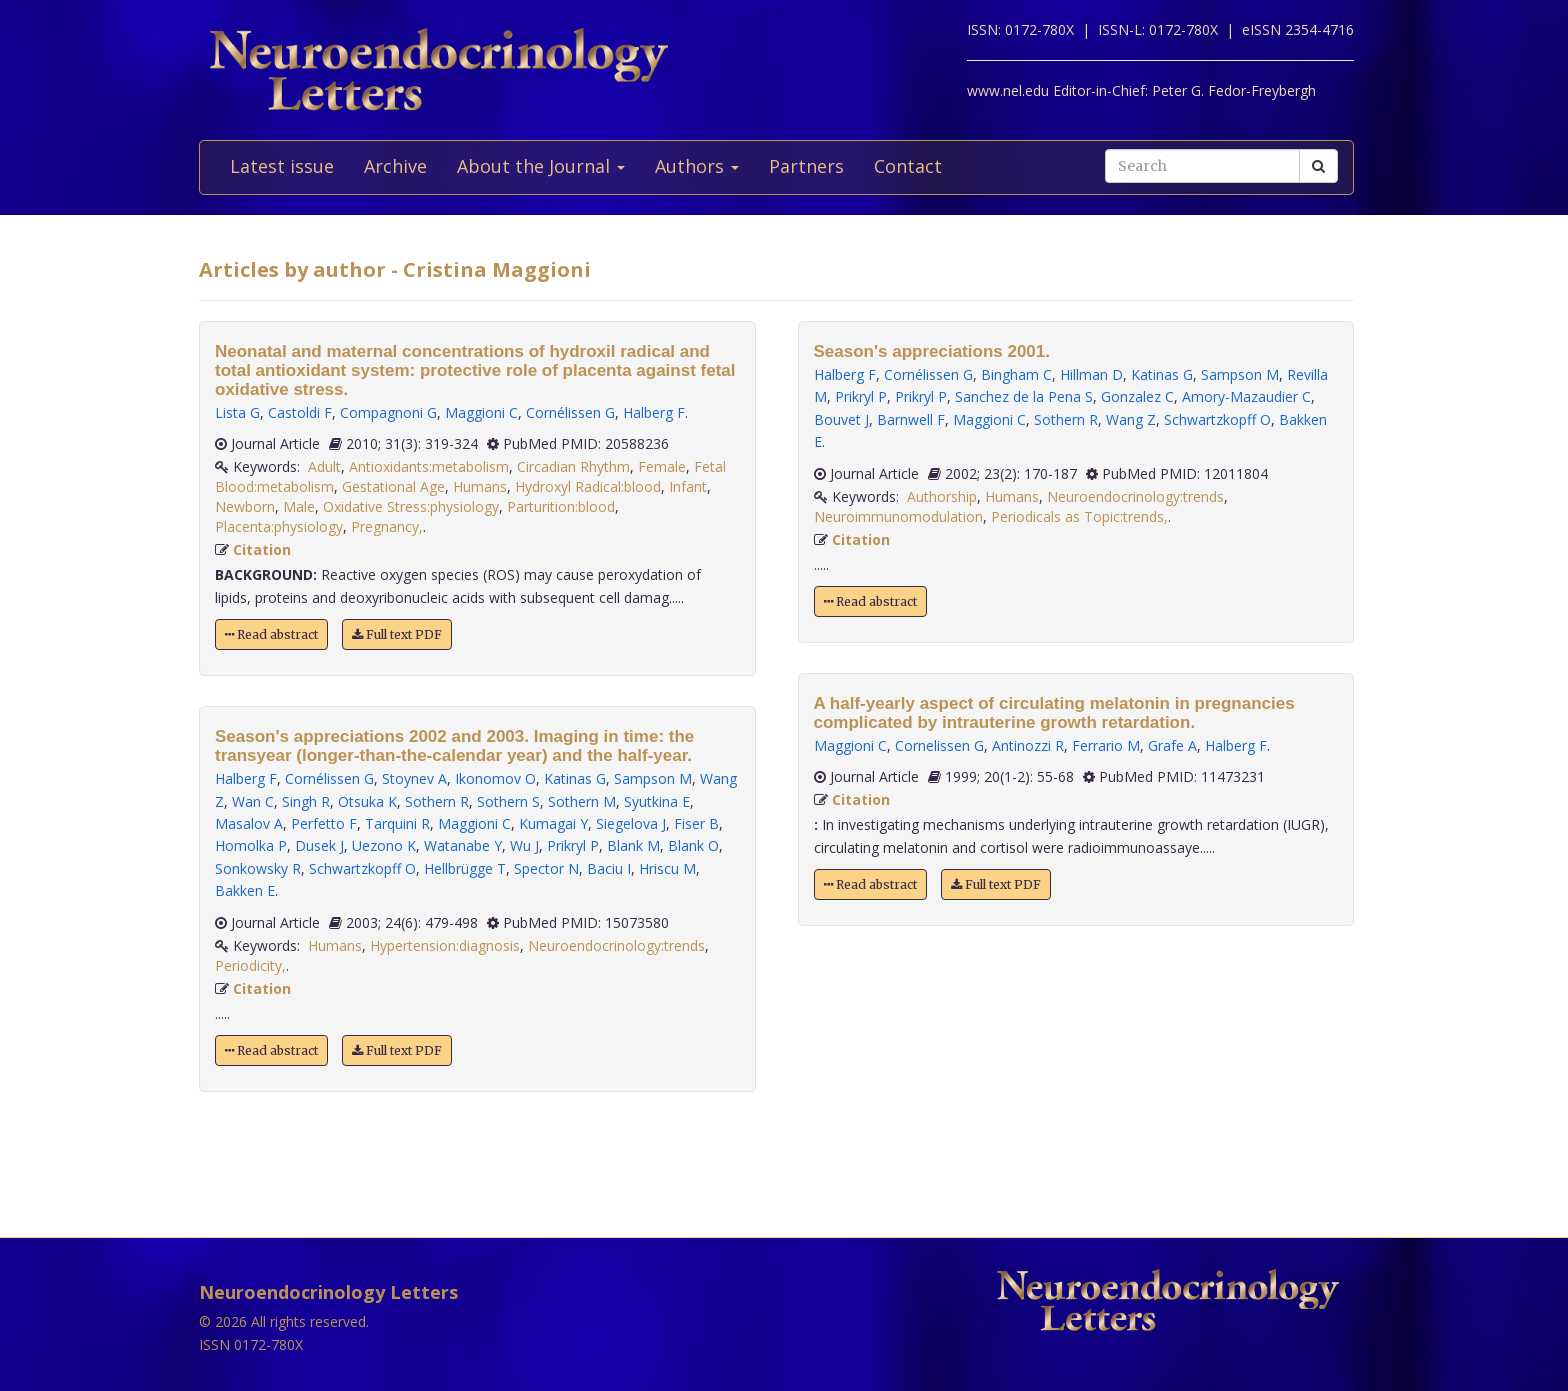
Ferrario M (1106, 745)
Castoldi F (300, 412)
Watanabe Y (463, 845)
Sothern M (582, 801)
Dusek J (319, 845)
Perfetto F (324, 823)
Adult (324, 466)
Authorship (942, 496)
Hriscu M (667, 868)
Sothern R (437, 801)
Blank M (633, 845)
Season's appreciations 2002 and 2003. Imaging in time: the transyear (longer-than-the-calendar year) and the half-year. (454, 746)
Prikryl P (573, 845)
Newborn (245, 506)
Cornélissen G (570, 412)
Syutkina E (657, 801)
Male (299, 506)
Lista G (237, 412)
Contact (908, 166)
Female (662, 466)
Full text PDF (397, 634)
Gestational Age (393, 486)
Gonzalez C (1137, 396)
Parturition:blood (561, 506)
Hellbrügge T (465, 868)
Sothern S (508, 801)
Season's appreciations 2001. (932, 351)
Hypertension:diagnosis (445, 945)
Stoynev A (414, 778)
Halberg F (654, 412)
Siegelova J (631, 823)
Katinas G (575, 778)
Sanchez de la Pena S (1024, 396)
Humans (480, 486)
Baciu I (609, 868)
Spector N (546, 868)
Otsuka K (367, 801)
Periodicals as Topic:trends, (1079, 516)
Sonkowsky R (258, 868)
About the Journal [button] (541, 166)
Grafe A (1172, 745)
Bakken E (245, 890)
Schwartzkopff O (362, 868)
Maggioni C (481, 412)
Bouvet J (841, 419)
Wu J (524, 845)
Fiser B (696, 823)
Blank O (693, 845)
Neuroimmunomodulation (898, 516)
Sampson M (653, 778)
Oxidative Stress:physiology (411, 506)
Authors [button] (697, 166)
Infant (688, 486)
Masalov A (249, 823)
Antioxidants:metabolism (429, 466)
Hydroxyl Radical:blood (588, 486)
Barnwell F (911, 419)
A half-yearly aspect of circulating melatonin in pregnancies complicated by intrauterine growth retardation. (1054, 713)
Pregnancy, (387, 526)
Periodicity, (250, 965)
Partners (806, 166)
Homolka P (251, 845)
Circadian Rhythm (573, 466)
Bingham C (1016, 374)
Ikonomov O (495, 778)
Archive (395, 166)
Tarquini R (397, 823)
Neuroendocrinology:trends (616, 945)
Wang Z (1131, 419)
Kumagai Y (553, 823)
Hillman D (1091, 374)
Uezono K (384, 845)
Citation (262, 549)
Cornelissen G (939, 745)
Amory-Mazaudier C (1246, 396)
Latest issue (282, 166)
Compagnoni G (388, 412)
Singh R (306, 801)
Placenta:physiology (279, 526)
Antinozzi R (1028, 745)
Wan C (253, 801)
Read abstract (271, 634)
